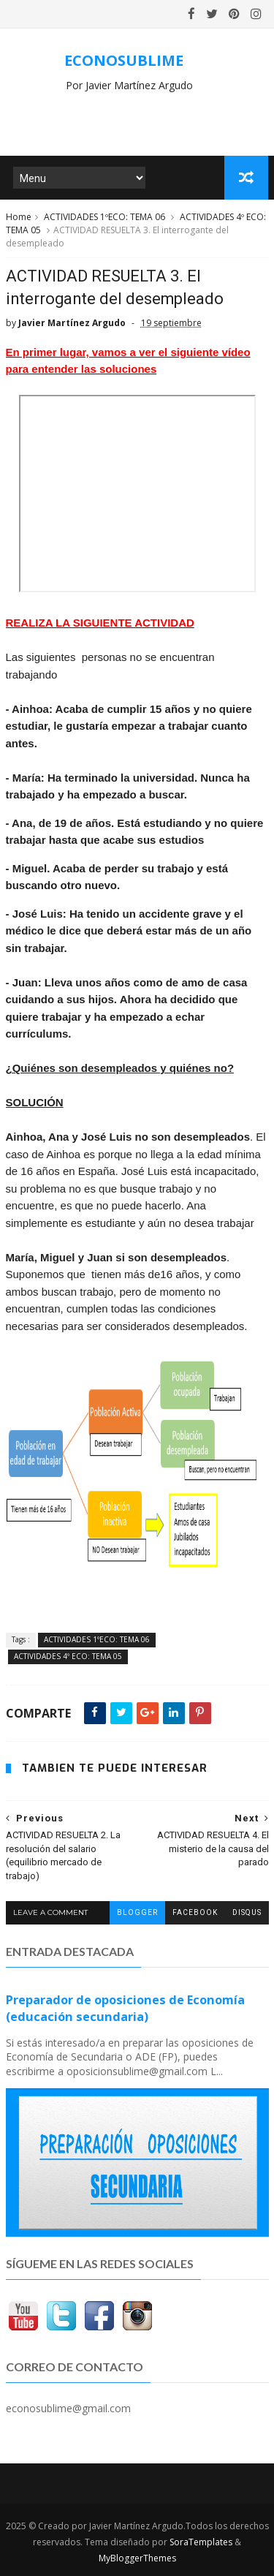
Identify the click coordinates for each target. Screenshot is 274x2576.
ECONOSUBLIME (123, 60)
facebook (195, 1912)
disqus (247, 1912)
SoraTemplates (201, 2542)
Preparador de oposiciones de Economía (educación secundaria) (125, 2008)
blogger (137, 1912)
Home (18, 217)
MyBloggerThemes (137, 2558)
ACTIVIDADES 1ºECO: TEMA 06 (104, 217)
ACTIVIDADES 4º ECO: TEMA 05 (68, 1657)
